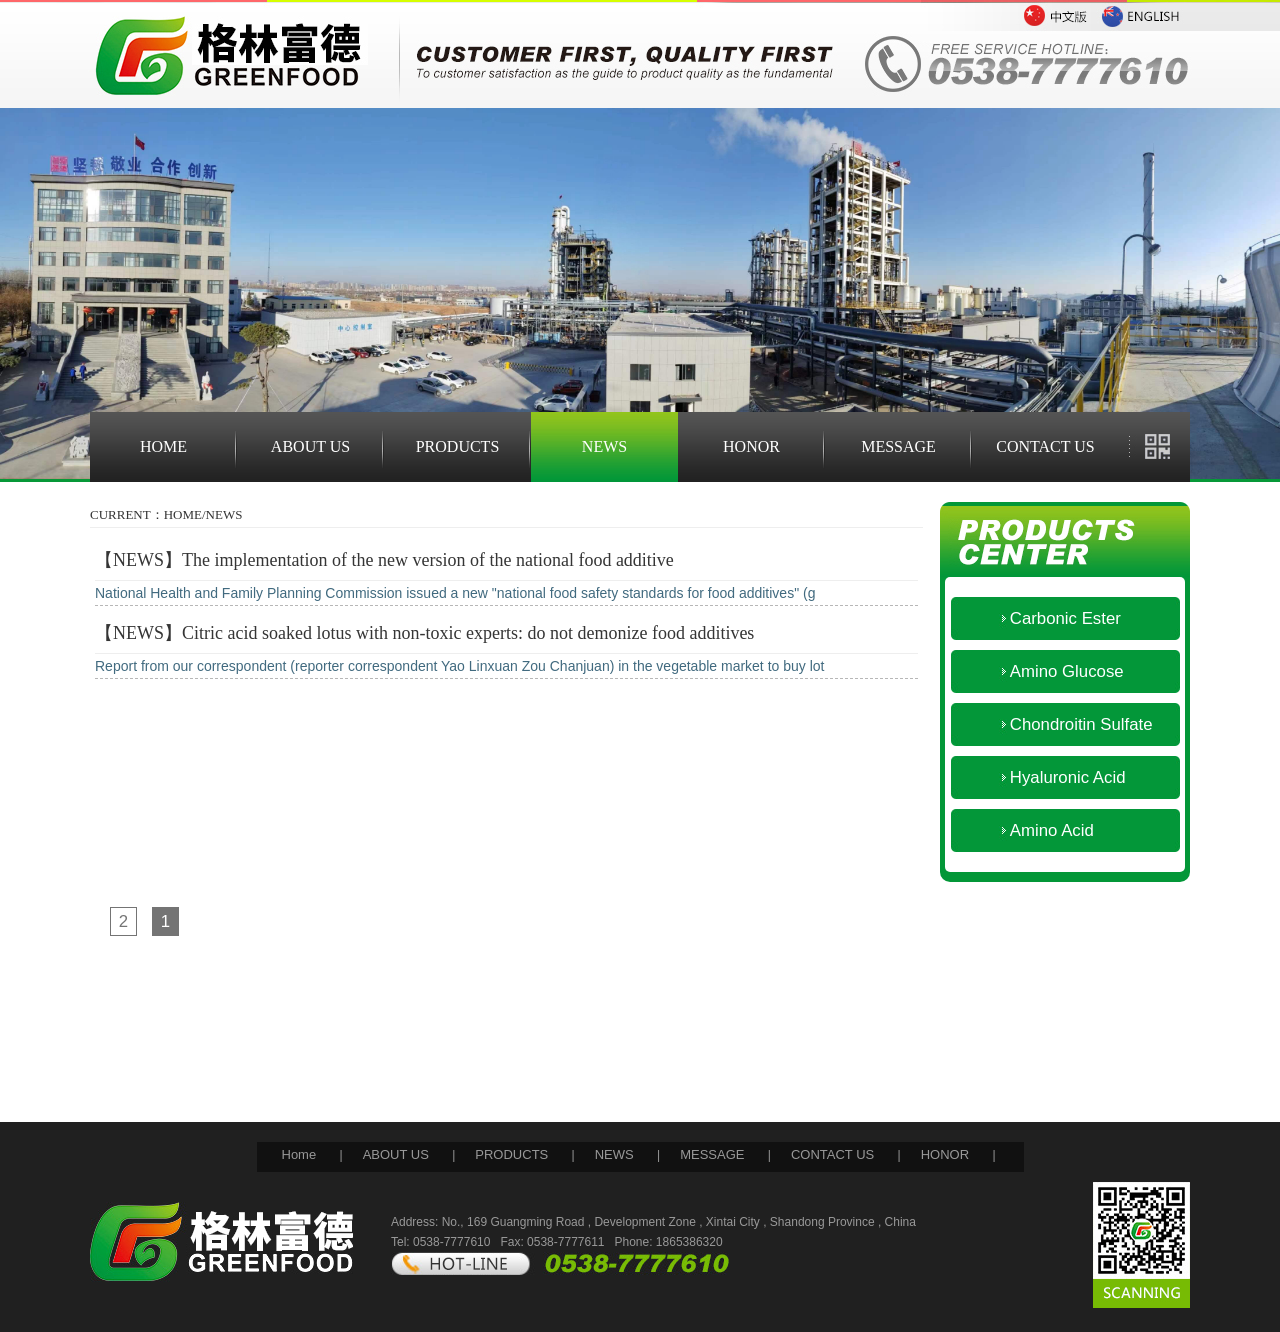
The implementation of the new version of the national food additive (428, 560)
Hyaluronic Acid (1053, 777)
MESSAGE (898, 446)
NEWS (604, 446)
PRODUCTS (458, 446)
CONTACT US (1045, 446)
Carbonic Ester (1051, 618)
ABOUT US (310, 446)
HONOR (751, 446)
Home (299, 1154)
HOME (163, 446)
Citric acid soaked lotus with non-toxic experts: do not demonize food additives (468, 633)
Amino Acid (1037, 830)
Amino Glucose (1052, 671)
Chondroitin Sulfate (1067, 724)
